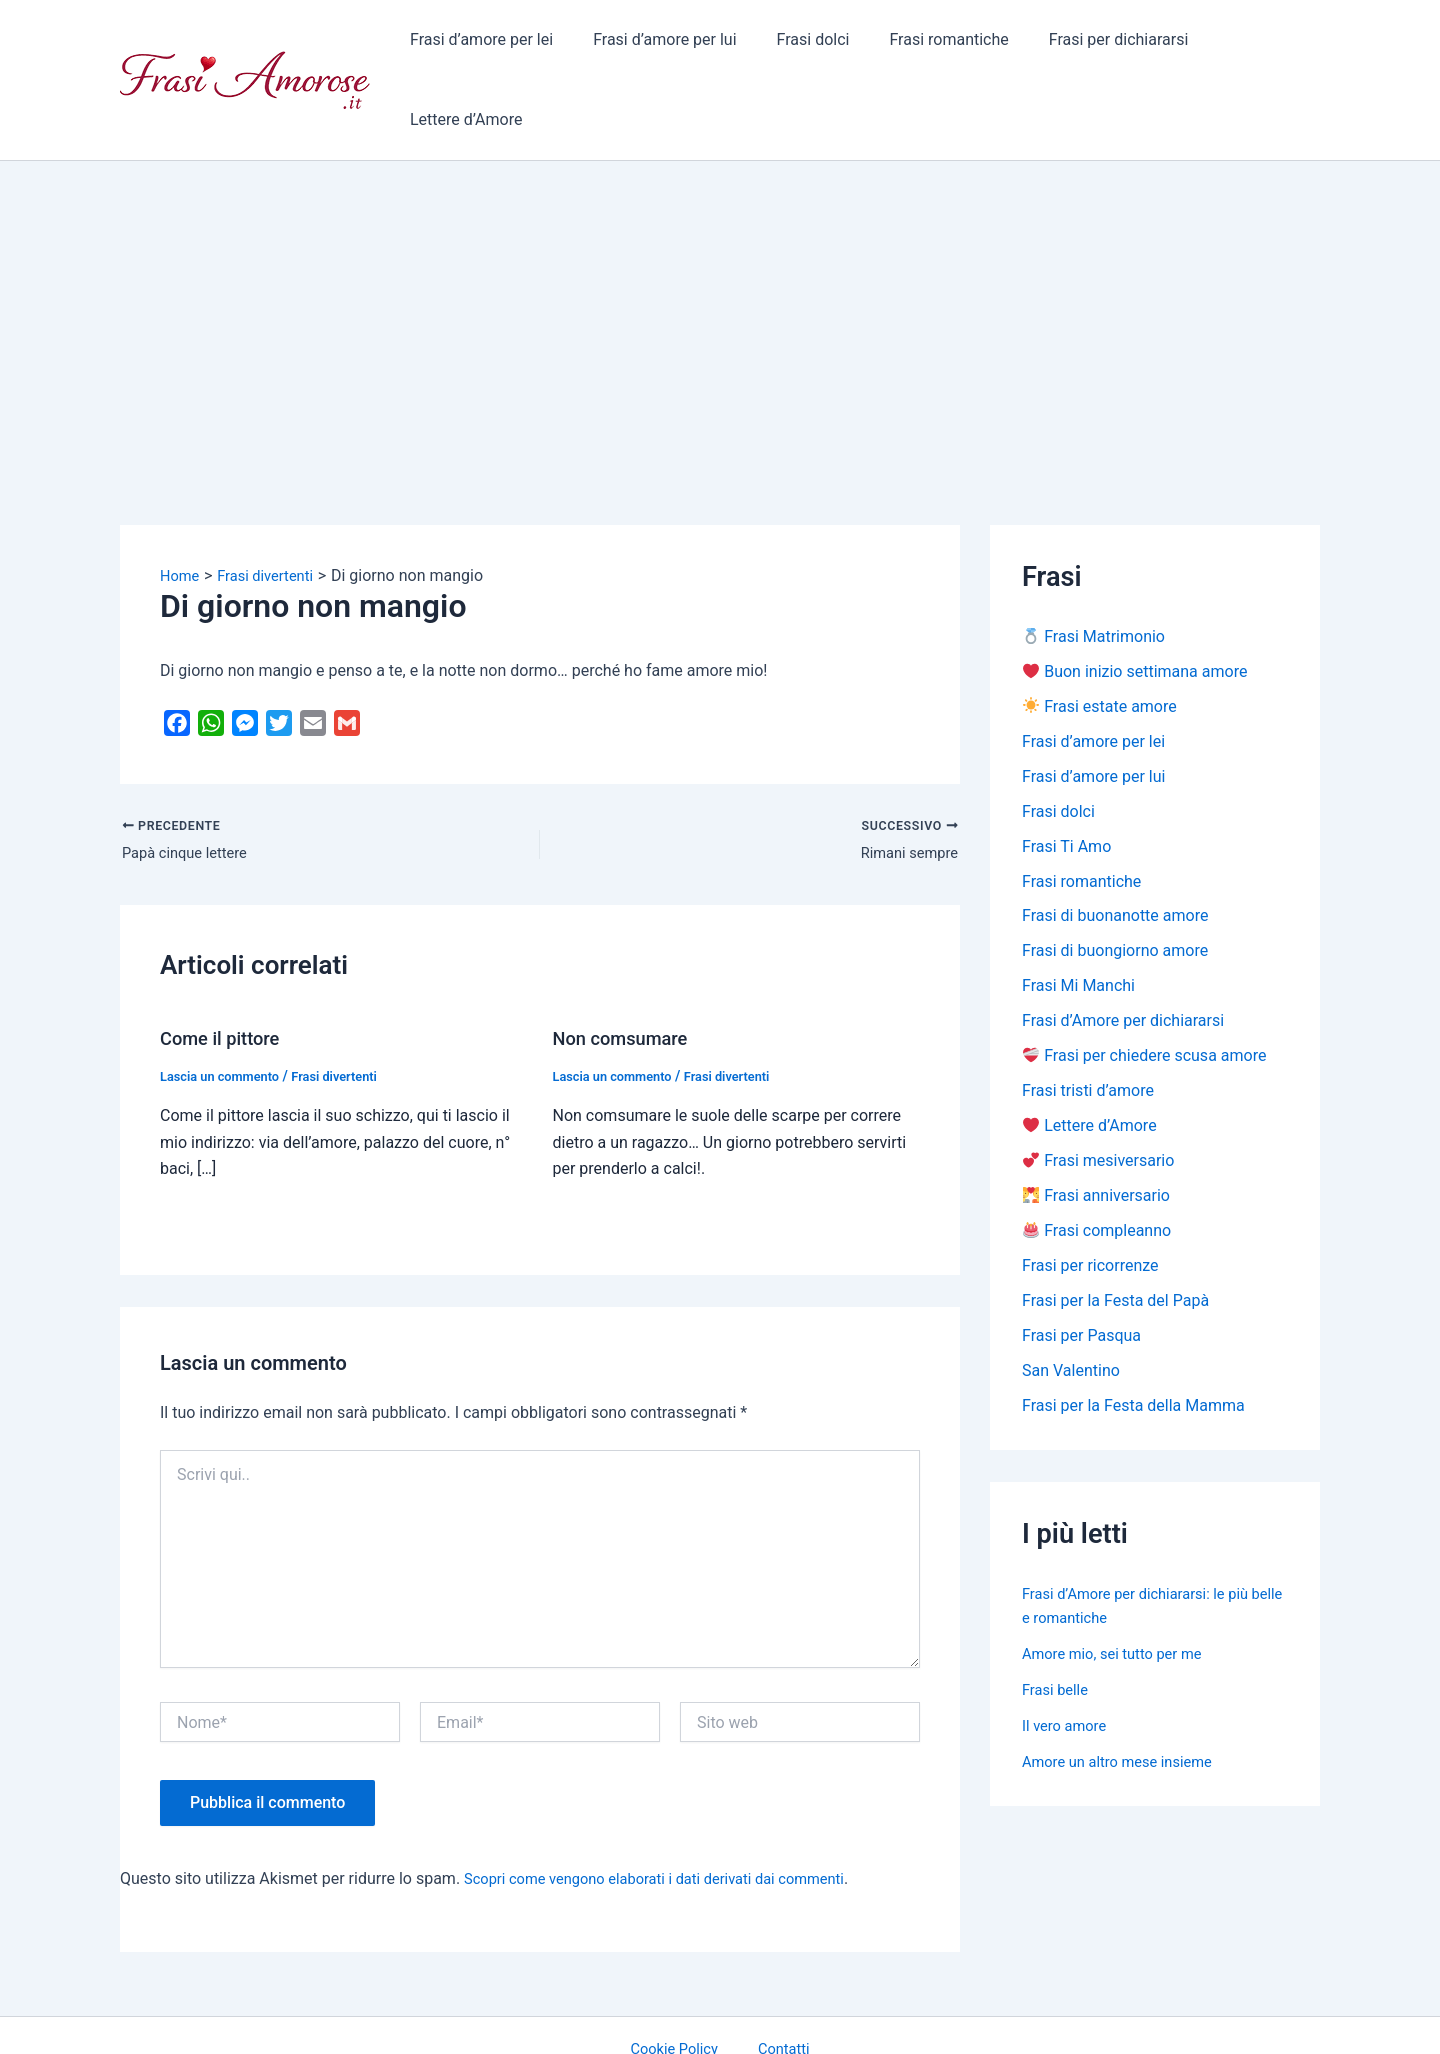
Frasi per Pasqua (1081, 1286)
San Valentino (1071, 1322)
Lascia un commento (225, 1010)
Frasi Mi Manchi (1078, 926)
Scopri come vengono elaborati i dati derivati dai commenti (672, 1812)
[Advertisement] (720, 241)
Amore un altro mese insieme (1126, 1714)
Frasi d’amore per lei (484, 44)
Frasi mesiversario (1098, 1106)
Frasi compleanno (1097, 1178)
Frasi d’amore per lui (659, 44)
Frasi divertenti (350, 1010)
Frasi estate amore (1100, 638)
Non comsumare (627, 972)
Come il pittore (225, 972)
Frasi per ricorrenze (1090, 1214)
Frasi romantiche (928, 44)
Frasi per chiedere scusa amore (1144, 998)
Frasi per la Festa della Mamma (1133, 1358)
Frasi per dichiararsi (1090, 44)
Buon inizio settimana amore (1135, 602)
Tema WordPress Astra (885, 2019)
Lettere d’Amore (1248, 44)
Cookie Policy (684, 1983)
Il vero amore (1068, 1678)
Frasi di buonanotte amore (1115, 854)
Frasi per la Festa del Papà (1115, 1250)
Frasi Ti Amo (1066, 782)
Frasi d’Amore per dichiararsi (1123, 962)
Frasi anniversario (1096, 1142)
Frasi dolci (800, 44)
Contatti (776, 1983)
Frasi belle (1058, 1642)
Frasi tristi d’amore (1088, 1034)
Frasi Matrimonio (1094, 566)
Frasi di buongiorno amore (1115, 890)
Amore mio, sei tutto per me (1120, 1606)
